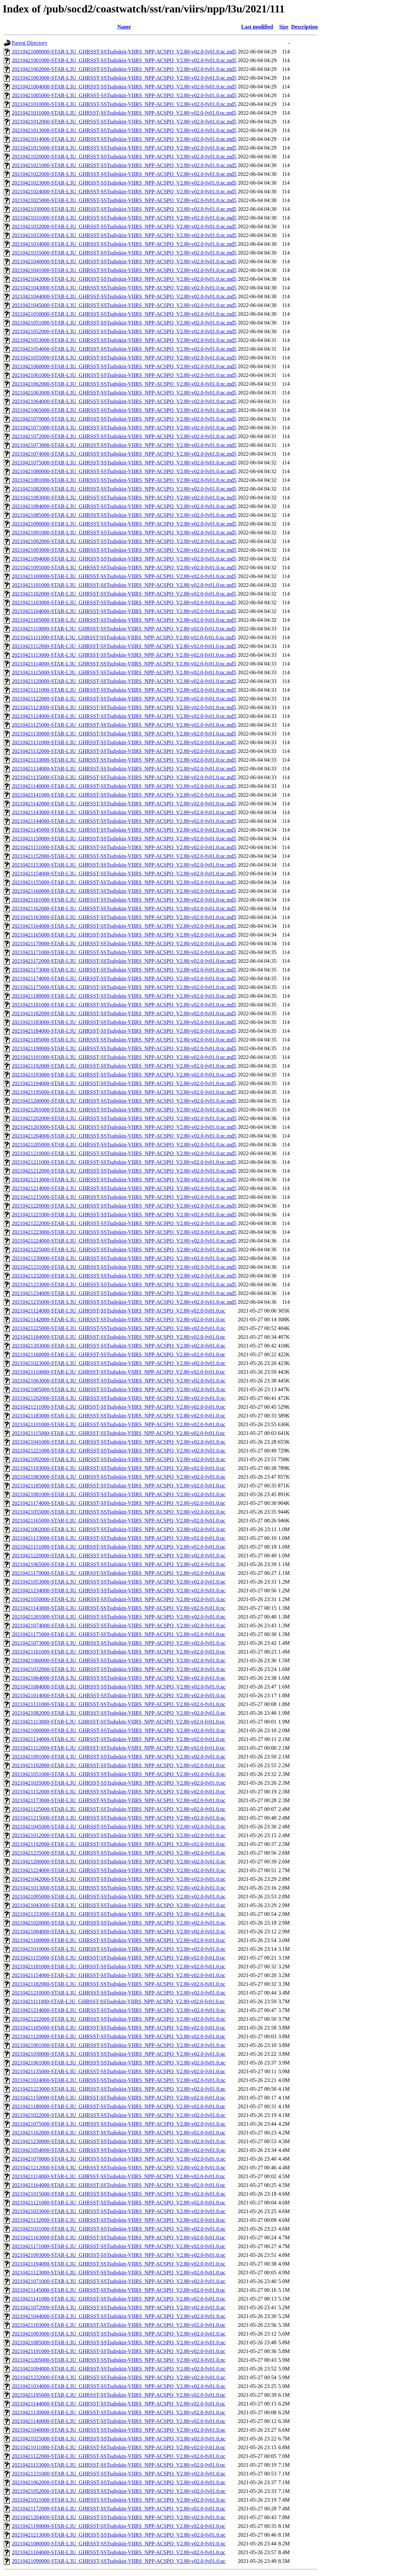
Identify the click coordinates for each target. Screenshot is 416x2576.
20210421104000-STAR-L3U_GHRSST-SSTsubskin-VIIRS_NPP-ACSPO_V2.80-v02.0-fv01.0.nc (118, 2552)
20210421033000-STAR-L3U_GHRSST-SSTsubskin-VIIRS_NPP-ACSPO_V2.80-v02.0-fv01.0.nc (118, 2211)
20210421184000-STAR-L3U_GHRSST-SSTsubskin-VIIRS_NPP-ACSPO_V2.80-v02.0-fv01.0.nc (118, 1337)
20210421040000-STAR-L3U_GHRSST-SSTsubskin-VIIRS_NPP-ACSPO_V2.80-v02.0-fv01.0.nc (118, 2430)
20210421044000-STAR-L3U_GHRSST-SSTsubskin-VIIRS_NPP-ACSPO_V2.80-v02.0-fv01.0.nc (118, 2316)
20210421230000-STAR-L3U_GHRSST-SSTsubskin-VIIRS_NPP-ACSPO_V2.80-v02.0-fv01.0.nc (118, 2141)
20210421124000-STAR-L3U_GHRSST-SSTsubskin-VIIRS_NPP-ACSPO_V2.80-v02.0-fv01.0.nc (118, 1311)
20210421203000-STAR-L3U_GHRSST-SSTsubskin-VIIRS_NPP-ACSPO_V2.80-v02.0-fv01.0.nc (118, 1346)
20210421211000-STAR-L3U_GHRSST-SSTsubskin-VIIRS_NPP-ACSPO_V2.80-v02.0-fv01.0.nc (118, 1407)
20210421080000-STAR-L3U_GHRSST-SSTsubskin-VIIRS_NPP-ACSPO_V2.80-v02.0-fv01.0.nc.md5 (124, 471)
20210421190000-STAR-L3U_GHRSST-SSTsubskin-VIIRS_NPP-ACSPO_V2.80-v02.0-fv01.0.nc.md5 (124, 1048)
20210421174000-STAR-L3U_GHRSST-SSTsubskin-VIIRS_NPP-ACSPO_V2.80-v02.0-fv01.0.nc (118, 1503)
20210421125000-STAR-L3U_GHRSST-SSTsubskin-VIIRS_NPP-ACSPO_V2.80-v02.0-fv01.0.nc (118, 1809)
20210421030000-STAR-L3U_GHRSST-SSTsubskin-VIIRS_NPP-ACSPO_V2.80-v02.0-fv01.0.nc (118, 2054)
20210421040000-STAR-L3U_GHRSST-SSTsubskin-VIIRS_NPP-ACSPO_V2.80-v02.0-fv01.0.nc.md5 (124, 261)
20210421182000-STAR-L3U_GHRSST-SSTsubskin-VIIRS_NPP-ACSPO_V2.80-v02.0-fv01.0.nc (118, 1984)
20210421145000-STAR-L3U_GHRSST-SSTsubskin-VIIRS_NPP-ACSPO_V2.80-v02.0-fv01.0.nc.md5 (124, 830)
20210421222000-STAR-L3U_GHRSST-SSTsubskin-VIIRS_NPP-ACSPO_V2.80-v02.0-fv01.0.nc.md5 (124, 1223)
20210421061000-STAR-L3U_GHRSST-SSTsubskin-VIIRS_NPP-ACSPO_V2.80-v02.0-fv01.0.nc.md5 (124, 375)
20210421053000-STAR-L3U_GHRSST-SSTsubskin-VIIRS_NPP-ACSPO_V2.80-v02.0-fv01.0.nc (118, 1582)
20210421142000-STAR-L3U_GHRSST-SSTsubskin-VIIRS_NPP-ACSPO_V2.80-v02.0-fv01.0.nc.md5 (124, 803)
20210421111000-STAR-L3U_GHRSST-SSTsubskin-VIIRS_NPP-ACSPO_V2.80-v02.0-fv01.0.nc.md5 (124, 637)
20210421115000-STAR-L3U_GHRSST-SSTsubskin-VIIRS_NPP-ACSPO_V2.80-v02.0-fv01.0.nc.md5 (124, 672)
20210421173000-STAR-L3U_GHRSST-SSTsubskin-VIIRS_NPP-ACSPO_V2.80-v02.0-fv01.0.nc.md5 (124, 970)
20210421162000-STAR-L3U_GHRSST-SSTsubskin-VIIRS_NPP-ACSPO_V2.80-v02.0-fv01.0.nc (118, 2132)
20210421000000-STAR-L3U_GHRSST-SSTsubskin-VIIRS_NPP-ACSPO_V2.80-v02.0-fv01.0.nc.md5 (124, 51)
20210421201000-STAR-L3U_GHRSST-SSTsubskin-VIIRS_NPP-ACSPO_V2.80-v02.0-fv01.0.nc (118, 1617)
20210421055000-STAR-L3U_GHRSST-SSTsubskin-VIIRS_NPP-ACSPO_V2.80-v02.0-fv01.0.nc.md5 (124, 358)
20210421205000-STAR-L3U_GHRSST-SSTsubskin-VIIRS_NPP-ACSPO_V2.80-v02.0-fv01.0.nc (118, 2360)
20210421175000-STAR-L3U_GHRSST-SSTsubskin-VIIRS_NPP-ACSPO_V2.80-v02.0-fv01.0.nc (118, 1634)
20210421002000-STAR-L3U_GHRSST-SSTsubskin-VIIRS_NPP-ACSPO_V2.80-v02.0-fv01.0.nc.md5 (124, 69)
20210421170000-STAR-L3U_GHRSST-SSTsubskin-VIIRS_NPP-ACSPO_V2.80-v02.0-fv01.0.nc (118, 1573)
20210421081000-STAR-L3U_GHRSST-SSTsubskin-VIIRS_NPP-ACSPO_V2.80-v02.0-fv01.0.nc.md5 (124, 480)
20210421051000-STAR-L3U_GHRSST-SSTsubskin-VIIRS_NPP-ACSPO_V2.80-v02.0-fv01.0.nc (118, 1774)
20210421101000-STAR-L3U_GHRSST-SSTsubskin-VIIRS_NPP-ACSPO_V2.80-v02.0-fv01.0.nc (118, 1424)
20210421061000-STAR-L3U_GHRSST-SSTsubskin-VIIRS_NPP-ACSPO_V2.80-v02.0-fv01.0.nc (118, 2063)
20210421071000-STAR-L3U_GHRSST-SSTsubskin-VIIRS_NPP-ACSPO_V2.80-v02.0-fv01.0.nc (118, 2281)
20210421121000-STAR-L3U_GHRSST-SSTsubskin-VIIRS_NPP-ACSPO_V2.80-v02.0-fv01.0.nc (118, 2202)
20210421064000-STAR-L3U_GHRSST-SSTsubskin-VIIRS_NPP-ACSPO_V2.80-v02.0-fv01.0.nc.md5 (124, 401)
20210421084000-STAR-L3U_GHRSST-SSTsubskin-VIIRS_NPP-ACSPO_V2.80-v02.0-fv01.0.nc (118, 1687)
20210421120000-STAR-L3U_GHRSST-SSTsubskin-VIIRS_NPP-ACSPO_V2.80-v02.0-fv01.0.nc (118, 2036)
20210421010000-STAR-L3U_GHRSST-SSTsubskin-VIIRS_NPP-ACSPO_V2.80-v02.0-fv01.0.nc (118, 1949)
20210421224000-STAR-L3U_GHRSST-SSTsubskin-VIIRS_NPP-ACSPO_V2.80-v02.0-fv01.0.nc (118, 1870)
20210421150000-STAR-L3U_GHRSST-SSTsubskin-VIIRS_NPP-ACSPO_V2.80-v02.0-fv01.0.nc (118, 2097)
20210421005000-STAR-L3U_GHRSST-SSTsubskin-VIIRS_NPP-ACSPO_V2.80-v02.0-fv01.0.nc (118, 1389)
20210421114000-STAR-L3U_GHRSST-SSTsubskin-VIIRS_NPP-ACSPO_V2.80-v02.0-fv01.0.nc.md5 (124, 664)
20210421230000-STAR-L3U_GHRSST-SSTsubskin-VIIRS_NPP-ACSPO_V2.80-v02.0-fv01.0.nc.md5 (124, 1258)
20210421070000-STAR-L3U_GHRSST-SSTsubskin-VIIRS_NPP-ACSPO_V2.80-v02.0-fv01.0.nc (118, 2159)
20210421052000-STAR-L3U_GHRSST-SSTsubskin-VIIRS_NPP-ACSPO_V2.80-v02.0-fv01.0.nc (118, 2491)
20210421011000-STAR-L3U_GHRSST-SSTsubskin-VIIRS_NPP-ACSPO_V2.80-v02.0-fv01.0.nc (118, 2447)
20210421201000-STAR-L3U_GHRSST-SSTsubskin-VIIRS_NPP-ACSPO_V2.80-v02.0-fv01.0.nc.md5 (124, 1109)
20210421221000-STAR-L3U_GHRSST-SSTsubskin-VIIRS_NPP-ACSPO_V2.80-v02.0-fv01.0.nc (118, 1450)
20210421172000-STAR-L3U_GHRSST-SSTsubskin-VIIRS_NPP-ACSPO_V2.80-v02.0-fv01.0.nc (118, 2508)
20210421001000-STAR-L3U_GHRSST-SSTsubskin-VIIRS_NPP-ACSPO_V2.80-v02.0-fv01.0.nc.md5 (124, 60)
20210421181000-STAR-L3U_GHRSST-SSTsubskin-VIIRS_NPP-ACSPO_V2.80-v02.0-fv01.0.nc (118, 1966)
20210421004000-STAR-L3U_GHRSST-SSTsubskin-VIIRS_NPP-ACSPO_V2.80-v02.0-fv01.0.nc (118, 1931)
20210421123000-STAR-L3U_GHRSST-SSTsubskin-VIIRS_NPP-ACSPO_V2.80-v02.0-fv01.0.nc (118, 2272)
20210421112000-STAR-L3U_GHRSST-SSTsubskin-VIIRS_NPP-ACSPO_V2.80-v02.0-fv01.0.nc (118, 1748)
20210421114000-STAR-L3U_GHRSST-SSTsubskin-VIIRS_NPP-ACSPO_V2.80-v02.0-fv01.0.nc (118, 2176)
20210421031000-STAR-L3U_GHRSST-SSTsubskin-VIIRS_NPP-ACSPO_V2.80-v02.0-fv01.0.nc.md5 (124, 218)
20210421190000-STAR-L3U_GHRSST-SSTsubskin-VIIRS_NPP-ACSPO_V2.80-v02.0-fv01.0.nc (118, 2526)
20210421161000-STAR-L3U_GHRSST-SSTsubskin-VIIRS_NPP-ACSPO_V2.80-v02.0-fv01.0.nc (118, 1652)
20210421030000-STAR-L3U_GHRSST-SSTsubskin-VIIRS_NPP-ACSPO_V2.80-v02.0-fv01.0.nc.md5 (124, 209)
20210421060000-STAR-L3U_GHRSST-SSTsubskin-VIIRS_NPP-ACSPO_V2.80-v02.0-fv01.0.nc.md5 (124, 366)
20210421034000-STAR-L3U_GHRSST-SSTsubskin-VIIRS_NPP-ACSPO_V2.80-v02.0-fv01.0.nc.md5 (124, 244)
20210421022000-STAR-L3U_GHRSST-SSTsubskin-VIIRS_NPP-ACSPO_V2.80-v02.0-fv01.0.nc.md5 (124, 174)
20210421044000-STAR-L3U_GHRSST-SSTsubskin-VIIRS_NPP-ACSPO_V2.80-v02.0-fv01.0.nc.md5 (124, 296)
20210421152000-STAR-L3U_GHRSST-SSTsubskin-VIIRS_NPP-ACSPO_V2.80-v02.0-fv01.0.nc (118, 1791)
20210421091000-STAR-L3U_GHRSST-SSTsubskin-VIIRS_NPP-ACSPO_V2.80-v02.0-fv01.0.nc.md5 (124, 532)
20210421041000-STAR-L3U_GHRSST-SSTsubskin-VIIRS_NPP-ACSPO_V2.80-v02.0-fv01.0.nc (118, 1442)
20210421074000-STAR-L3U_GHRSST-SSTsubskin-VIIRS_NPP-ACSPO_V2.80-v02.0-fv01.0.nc (118, 1625)
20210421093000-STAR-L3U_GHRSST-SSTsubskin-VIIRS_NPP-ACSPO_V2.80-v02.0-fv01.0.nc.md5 (124, 550)
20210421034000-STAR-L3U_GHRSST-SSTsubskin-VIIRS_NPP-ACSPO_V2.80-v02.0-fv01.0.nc (118, 2386)
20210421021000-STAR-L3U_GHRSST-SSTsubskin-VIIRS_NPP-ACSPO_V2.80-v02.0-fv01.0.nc (118, 2500)
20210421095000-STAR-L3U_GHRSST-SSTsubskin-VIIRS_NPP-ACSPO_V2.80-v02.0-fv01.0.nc (118, 1896)
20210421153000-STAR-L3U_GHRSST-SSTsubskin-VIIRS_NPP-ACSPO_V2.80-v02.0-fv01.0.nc (118, 2465)
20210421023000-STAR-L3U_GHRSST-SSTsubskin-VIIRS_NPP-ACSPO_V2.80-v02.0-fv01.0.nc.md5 (124, 183)
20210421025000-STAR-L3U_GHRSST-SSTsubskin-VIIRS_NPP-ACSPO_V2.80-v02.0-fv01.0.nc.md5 (124, 200)
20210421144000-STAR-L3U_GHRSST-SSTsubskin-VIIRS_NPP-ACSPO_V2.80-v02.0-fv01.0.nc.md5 (124, 821)
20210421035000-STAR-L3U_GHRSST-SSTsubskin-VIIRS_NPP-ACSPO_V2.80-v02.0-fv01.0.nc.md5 (124, 253)
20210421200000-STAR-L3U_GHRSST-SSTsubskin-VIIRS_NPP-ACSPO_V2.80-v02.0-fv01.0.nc (118, 1861)
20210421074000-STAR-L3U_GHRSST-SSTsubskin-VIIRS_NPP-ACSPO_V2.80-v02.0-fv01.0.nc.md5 (124, 454)
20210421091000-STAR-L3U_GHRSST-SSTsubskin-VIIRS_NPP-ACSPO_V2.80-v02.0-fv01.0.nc (118, 1756)
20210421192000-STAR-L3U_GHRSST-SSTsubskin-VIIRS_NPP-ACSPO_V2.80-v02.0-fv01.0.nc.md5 (124, 1066)
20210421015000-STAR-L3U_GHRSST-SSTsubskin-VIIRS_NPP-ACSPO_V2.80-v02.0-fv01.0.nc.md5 (124, 148)
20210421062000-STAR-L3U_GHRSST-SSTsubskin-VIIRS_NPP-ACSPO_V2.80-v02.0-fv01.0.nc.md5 (124, 384)
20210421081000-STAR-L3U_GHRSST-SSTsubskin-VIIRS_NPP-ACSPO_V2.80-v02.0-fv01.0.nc (118, 1494)
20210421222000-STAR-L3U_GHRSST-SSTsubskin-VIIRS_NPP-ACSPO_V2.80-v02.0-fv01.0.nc (118, 2019)
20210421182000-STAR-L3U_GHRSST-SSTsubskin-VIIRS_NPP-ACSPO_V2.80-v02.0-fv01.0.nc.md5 (124, 1013)
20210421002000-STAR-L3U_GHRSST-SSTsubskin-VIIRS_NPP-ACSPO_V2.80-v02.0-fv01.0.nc (118, 1529)
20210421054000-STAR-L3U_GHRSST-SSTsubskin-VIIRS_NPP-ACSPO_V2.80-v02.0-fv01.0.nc (118, 2150)
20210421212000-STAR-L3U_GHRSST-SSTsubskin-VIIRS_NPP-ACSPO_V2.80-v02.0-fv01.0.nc (118, 2167)
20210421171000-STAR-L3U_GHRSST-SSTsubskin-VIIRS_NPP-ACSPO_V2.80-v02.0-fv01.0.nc (118, 2246)
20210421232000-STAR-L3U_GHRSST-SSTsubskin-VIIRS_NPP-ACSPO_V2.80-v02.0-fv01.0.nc (118, 2377)
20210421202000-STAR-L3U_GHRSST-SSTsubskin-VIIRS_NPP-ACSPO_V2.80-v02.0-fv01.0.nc (118, 1398)
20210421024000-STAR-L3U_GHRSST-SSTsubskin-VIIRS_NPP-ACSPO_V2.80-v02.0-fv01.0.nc (118, 2080)
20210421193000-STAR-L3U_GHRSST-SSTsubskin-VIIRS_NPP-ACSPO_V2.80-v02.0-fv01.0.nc (118, 1468)
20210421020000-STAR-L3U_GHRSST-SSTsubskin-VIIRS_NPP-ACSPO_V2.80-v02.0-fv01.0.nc (118, 1923)
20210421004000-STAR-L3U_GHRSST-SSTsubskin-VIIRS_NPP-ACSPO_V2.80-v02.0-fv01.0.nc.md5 (124, 86)
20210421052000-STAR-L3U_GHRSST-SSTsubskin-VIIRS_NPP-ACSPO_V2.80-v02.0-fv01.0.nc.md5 (124, 331)
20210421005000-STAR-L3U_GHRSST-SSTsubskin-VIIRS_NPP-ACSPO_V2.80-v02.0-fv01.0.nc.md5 (124, 95)
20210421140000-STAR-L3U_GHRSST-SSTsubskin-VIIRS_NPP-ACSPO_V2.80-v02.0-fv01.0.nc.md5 (124, 786)
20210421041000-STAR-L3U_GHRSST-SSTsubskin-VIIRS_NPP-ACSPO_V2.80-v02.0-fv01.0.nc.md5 (124, 270)
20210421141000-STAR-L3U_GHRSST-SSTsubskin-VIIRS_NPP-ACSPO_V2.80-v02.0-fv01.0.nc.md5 (124, 795)
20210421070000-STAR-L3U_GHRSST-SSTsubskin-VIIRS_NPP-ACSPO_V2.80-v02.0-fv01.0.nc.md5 (124, 419)
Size (284, 27)
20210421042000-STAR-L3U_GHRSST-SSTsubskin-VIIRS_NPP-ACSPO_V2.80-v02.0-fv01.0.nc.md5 (124, 279)
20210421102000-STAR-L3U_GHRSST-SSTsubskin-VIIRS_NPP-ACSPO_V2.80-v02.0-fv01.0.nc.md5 (124, 594)
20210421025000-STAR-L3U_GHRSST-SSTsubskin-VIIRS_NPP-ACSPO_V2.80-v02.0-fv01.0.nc (118, 2438)
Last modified (257, 27)
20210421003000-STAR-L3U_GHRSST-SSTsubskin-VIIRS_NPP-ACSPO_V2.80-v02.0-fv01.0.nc (118, 2334)
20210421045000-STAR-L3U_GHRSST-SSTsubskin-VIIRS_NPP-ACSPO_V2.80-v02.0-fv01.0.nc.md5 (124, 305)
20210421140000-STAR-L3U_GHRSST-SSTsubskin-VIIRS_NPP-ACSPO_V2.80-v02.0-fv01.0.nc (118, 2421)
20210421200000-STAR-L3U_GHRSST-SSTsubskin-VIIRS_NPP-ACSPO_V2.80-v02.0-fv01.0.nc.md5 (124, 1101)
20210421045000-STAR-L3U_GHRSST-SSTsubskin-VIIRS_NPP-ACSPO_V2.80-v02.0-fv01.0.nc (118, 1826)
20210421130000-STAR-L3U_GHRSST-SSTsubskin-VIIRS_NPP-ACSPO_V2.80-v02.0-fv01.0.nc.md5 (124, 733)
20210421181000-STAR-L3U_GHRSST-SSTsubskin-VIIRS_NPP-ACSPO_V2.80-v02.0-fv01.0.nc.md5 (124, 1005)
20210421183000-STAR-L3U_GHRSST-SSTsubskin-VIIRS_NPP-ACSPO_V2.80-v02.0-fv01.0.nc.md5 (124, 1022)
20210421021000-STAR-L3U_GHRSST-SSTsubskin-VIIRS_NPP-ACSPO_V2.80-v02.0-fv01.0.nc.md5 (124, 165)
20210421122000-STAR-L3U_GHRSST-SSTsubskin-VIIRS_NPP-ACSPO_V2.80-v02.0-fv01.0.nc (118, 2456)
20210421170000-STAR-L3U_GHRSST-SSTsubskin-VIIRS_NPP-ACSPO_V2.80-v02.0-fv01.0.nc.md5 (124, 943)
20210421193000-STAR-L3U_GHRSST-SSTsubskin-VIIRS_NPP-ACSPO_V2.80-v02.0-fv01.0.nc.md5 (124, 1074)
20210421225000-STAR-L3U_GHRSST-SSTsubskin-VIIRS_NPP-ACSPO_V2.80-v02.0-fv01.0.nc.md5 (124, 1249)
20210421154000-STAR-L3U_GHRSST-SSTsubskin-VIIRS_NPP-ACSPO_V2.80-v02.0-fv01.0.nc (118, 1975)
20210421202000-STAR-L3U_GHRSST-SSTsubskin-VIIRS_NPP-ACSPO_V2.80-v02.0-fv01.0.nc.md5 (124, 1118)
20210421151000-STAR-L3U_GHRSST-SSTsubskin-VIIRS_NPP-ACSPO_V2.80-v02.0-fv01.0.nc (118, 1547)
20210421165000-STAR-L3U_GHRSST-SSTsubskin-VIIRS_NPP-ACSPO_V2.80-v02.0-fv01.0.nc (118, 1520)
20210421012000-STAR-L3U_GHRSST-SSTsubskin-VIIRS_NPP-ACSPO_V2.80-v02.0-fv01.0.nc (118, 1835)
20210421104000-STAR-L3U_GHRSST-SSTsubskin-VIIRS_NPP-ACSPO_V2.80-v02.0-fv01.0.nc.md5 (124, 611)
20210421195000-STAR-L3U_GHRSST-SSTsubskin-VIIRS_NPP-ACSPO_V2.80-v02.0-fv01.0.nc (118, 2395)
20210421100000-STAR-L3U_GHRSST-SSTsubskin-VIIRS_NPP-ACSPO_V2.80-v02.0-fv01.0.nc (118, 1940)
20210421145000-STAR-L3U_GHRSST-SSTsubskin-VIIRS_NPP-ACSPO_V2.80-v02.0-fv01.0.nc (118, 2290)
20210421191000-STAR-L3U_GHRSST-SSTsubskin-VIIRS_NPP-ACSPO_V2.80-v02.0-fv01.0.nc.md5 (124, 1057)
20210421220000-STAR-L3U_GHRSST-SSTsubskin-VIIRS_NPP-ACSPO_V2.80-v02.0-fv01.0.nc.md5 (124, 1206)
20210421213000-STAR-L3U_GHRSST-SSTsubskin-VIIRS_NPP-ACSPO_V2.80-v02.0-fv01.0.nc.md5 (124, 1179)
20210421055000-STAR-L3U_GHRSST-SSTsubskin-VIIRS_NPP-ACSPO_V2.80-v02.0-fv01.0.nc (118, 1512)
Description (304, 27)
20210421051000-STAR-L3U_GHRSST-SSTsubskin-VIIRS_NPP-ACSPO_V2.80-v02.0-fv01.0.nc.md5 (124, 323)
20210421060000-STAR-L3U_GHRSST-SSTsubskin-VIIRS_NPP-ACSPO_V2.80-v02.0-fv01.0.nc (118, 1660)
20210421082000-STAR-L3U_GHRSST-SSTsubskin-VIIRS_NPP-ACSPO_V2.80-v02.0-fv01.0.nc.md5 (124, 489)
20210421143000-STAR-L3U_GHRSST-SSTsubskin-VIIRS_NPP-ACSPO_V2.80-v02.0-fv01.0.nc (118, 1608)
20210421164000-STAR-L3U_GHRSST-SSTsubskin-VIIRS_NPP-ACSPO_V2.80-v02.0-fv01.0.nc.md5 (124, 926)
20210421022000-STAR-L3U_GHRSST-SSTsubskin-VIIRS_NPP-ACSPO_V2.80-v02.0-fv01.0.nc (118, 2115)
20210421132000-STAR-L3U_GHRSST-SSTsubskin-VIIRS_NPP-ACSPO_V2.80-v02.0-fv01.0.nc (118, 2220)
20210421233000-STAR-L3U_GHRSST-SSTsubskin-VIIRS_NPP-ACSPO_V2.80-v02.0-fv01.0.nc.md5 (124, 1284)
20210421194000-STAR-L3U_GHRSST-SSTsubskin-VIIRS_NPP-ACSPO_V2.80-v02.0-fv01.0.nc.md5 (124, 1083)
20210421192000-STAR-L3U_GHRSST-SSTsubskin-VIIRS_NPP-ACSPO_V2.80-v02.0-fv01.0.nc (118, 1844)
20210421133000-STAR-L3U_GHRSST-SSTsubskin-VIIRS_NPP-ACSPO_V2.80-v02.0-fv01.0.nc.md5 (124, 760)
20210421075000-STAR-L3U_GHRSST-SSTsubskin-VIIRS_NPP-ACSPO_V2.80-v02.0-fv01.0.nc (118, 2124)
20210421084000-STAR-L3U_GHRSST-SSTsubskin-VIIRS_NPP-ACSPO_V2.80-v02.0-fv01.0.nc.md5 (124, 506)
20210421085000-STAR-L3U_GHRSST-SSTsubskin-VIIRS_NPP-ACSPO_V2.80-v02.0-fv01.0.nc (118, 2342)
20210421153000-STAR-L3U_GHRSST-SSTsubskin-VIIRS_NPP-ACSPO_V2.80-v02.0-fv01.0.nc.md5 (124, 865)
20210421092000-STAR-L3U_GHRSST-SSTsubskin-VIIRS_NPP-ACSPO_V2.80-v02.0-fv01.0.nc (118, 1459)
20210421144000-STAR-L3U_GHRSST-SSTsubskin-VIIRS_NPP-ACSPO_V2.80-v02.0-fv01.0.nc (118, 2404)
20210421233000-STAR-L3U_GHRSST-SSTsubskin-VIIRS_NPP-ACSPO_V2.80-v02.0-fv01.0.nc (118, 1914)
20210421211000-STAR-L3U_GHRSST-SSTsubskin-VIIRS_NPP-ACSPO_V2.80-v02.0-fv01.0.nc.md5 (124, 1162)
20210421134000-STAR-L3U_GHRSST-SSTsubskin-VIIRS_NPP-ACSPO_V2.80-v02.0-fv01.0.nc (118, 1739)
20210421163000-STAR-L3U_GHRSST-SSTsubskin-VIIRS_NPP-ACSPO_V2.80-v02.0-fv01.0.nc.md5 (124, 917)
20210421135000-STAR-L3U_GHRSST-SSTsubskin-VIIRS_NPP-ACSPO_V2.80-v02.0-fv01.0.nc (118, 2071)
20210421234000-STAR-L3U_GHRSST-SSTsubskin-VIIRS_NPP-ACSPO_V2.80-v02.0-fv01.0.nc (118, 1590)
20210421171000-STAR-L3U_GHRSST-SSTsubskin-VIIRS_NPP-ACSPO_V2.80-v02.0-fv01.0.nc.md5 (124, 952)
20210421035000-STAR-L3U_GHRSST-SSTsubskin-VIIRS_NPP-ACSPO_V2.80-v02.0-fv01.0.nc (118, 1783)
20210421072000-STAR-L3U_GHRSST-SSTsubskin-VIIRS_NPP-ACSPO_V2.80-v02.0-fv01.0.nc (118, 2307)
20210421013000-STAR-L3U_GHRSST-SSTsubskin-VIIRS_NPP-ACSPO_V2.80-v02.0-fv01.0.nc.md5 (124, 130)
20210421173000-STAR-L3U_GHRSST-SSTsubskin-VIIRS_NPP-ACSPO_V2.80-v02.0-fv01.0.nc (118, 1800)
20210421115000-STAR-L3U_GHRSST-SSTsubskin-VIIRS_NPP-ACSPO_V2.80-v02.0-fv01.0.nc (118, 1433)
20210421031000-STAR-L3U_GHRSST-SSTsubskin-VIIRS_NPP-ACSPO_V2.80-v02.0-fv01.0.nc (118, 2229)
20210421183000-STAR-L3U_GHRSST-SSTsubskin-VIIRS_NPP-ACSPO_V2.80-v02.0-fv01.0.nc (118, 1415)
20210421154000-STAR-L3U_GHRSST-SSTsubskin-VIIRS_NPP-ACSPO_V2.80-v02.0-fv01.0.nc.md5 (124, 873)
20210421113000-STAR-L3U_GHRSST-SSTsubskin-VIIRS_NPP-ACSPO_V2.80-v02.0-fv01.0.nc (118, 1722)
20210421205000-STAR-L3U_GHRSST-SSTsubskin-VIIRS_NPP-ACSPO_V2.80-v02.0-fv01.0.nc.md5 (124, 1144)
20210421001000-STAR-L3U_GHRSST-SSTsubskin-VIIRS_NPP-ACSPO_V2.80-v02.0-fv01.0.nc (118, 2045)
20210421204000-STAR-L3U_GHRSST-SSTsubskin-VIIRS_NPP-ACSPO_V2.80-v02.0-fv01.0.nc (118, 2517)
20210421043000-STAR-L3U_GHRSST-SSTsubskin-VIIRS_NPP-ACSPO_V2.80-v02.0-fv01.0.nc (118, 1905)
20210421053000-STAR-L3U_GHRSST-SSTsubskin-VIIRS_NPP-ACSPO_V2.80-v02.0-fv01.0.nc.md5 (124, 340)
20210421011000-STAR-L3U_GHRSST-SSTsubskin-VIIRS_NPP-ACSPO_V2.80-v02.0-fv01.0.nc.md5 (124, 113)
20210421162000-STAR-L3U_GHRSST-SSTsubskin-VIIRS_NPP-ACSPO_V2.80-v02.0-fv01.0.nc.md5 (124, 908)
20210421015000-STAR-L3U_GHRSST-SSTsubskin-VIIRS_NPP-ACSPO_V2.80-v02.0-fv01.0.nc (118, 2194)
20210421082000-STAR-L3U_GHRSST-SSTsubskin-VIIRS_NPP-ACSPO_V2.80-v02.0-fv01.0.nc (118, 1713)
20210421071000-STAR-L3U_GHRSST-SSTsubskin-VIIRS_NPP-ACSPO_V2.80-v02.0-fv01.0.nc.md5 (124, 427)
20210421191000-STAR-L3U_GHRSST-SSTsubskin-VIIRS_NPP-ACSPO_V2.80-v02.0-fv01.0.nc (118, 2351)
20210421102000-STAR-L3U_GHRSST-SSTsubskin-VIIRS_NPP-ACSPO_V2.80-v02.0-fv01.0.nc (118, 1765)
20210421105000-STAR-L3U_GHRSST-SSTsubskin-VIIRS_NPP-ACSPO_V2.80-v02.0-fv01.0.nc (118, 2028)
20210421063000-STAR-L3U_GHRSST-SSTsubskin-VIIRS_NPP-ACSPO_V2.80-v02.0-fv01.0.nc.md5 (124, 392)
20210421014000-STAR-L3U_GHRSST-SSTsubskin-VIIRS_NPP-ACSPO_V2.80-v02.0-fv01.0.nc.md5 (124, 139)
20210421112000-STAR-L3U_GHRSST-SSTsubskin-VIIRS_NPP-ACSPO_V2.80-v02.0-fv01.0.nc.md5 (124, 646)
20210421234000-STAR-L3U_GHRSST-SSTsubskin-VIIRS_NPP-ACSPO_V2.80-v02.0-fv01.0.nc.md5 (124, 1293)
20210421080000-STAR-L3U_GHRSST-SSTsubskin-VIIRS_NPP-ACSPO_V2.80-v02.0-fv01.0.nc (118, 2543)
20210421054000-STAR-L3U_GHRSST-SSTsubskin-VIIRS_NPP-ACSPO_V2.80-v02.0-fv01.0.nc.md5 (124, 349)
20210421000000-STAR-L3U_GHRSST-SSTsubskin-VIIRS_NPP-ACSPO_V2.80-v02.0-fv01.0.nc (118, 1730)
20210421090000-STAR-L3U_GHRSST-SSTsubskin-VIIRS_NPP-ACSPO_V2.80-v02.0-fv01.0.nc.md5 (124, 524)
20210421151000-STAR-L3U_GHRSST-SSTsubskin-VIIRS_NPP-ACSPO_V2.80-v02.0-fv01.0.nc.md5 (124, 847)
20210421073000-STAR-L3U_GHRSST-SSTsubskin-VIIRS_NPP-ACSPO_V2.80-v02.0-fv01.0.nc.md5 (124, 445)
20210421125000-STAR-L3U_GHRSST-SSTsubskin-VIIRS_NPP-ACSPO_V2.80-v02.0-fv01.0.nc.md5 (124, 725)
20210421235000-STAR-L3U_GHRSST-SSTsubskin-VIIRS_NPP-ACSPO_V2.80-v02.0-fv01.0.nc (118, 1853)
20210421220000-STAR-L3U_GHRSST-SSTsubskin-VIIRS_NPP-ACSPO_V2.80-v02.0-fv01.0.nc (118, 1555)
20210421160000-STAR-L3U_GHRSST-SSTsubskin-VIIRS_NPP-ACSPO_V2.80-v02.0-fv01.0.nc (118, 1354)
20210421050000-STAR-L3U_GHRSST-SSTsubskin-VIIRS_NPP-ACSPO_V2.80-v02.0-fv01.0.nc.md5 (124, 314)
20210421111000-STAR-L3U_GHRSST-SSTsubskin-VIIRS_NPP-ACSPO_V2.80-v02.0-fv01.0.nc (118, 2001)
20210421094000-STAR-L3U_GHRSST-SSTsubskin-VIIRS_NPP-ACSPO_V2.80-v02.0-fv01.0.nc (118, 2369)
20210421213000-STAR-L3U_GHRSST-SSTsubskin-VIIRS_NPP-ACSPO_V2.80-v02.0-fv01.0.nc (118, 2535)
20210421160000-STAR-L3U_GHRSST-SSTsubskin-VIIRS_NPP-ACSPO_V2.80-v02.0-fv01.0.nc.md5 (124, 891)
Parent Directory (29, 43)
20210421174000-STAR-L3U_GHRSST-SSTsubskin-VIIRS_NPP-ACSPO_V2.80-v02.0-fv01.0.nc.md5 (124, 978)
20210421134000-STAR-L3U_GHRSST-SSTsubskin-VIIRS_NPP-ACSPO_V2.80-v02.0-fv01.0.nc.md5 (124, 768)
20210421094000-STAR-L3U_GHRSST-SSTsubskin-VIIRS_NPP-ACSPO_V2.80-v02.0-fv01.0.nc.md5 (124, 559)
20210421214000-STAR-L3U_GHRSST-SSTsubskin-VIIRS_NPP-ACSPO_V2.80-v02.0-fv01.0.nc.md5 (124, 1188)
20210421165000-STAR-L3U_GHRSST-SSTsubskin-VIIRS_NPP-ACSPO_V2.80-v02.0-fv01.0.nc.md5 (124, 935)
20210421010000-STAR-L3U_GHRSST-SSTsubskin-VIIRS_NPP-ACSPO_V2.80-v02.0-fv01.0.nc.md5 (124, 104)
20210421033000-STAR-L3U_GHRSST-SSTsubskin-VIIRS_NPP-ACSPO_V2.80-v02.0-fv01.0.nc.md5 (124, 235)
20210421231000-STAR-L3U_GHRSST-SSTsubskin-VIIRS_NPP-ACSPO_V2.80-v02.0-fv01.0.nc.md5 (124, 1267)
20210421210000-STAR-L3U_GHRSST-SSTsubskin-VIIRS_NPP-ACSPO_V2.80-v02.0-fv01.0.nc (118, 1993)
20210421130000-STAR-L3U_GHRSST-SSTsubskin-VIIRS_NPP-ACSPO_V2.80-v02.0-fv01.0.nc (118, 2412)
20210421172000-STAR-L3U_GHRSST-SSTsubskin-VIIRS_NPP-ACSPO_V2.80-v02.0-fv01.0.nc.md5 (124, 961)
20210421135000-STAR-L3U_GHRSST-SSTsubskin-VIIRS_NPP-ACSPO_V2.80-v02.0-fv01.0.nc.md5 (124, 777)
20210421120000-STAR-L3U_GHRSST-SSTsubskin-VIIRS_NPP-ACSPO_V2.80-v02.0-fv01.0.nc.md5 (124, 681)
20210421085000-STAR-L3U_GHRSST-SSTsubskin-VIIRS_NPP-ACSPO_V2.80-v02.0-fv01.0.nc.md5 (124, 515)
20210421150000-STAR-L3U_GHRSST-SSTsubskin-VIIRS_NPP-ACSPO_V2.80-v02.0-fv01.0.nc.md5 (124, 838)
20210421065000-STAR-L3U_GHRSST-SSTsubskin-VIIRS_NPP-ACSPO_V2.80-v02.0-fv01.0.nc (118, 1564)
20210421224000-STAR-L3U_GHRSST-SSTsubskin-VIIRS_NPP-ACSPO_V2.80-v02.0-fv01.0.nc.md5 (124, 1241)
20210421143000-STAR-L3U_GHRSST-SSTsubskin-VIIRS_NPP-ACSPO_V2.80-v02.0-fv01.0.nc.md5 (124, 812)
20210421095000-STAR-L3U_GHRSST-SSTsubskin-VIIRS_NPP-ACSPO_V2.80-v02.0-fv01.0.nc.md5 (124, 567)
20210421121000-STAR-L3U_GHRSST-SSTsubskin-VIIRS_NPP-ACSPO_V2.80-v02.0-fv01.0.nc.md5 (124, 690)
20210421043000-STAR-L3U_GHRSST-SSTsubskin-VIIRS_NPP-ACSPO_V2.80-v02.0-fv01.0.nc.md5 (124, 288)
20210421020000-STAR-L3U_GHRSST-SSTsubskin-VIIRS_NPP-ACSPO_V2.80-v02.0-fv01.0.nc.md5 (124, 156)
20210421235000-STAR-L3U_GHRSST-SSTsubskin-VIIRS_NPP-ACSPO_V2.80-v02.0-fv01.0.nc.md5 (124, 1302)
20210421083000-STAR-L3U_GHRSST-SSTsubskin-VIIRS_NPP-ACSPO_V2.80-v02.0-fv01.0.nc (118, 1477)
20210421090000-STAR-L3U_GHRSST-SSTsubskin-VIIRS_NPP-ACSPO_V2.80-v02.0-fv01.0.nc (118, 2561)
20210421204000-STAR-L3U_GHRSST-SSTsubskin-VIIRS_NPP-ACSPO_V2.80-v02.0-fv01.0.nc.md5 (124, 1136)
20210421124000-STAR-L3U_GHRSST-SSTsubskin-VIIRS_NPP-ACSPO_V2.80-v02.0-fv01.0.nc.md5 (124, 716)
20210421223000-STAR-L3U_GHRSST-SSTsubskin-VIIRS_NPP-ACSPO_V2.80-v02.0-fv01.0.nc (118, 2089)
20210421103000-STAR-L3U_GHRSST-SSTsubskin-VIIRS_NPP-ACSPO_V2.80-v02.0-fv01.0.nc (118, 2325)
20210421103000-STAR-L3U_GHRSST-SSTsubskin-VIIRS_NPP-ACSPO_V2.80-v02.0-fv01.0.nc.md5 (124, 602)
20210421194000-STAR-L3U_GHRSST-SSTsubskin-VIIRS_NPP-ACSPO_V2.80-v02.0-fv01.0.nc (118, 2264)
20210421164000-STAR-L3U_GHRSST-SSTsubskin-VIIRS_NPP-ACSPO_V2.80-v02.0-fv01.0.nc (118, 2185)
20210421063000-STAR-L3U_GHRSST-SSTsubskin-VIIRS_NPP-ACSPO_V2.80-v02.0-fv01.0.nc (118, 1381)
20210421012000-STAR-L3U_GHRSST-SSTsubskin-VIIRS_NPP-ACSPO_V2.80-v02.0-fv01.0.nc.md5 (124, 121)
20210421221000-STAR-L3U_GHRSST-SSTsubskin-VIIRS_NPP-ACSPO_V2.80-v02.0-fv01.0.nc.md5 (124, 1214)
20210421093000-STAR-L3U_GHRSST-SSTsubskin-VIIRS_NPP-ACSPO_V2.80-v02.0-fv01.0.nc (118, 2255)
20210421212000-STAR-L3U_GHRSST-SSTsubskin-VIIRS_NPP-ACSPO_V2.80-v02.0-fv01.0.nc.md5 (124, 1171)
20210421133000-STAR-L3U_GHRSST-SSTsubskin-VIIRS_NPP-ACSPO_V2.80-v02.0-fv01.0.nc (118, 1538)
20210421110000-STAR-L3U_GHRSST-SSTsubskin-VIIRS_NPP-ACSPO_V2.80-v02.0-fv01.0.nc (118, 1372)
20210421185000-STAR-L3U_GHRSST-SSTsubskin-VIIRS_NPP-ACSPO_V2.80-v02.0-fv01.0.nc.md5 (124, 1040)
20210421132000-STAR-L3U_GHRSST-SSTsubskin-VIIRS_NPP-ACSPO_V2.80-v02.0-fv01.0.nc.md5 (124, 751)
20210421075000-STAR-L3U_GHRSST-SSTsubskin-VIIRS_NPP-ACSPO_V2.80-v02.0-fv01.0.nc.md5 (124, 462)
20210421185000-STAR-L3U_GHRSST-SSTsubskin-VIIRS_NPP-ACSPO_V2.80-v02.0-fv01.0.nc (118, 1485)
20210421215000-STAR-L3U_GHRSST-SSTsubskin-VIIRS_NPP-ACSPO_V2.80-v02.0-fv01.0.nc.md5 (124, 1197)
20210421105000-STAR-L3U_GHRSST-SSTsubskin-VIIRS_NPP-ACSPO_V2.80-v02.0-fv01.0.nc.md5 (124, 620)
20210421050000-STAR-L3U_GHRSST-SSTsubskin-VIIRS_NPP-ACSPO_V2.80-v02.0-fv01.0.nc (118, 1599)
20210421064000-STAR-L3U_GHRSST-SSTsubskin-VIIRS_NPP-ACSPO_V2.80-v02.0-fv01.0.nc (118, 1678)
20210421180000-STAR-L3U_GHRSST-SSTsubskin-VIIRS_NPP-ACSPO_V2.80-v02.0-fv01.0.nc (118, 2106)
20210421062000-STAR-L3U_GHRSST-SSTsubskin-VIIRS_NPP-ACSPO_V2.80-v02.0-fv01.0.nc (118, 2482)
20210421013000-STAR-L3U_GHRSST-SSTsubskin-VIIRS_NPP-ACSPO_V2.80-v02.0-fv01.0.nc (118, 1888)
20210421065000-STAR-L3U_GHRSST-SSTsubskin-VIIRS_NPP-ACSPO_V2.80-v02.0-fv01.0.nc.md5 (124, 410)
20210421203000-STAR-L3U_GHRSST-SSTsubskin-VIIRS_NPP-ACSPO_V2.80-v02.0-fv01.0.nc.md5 (124, 1127)
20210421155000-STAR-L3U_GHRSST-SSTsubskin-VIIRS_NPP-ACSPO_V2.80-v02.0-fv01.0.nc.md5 (124, 882)
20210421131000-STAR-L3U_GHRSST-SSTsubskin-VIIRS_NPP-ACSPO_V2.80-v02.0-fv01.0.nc (118, 1704)
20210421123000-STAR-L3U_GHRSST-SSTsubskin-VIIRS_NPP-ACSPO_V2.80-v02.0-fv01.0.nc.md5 (124, 707)
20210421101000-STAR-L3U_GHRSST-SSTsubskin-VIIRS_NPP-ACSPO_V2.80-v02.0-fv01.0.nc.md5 (124, 585)
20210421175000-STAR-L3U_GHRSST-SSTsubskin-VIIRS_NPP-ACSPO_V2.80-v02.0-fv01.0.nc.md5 (124, 987)
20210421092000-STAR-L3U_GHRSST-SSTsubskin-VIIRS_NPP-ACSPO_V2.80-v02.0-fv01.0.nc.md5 (124, 541)
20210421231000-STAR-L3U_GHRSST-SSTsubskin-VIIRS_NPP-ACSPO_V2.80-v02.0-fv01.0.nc (118, 2473)
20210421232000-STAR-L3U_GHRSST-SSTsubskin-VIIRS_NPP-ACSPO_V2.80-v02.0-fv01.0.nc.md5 (124, 1276)
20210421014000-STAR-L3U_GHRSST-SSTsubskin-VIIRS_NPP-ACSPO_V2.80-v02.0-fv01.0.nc (118, 1695)
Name (124, 27)
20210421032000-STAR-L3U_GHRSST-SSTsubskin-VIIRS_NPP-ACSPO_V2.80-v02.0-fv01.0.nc (118, 1669)
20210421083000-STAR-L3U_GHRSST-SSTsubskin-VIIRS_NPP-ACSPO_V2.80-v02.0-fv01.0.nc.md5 (124, 497)
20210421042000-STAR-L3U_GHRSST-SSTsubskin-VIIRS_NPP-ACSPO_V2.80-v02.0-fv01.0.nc (118, 1879)
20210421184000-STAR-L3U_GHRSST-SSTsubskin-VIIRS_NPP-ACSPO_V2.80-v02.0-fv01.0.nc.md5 (124, 1031)
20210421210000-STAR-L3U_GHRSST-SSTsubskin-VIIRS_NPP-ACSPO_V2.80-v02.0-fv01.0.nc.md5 (124, 1153)
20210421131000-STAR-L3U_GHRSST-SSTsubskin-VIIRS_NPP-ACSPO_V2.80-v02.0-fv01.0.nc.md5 (124, 742)
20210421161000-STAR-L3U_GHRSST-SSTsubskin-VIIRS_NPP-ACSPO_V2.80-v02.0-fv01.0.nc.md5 (124, 900)
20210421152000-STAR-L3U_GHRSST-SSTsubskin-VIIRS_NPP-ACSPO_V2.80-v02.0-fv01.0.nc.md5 (124, 856)
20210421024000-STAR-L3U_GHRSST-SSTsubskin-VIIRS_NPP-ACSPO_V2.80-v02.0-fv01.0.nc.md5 (124, 191)
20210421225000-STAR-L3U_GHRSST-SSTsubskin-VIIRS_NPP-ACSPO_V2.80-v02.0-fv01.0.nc (118, 1328)
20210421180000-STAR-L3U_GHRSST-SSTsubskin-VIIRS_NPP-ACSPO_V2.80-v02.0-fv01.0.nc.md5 (124, 996)
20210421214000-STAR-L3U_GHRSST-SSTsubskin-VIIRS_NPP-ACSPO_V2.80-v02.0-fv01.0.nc (118, 2010)
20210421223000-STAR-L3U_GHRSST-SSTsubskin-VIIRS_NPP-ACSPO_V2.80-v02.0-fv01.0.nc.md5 (124, 1232)
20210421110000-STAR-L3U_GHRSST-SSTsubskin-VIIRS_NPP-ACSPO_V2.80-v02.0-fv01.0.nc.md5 (124, 629)
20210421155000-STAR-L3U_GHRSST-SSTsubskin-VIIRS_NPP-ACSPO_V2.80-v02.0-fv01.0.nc (118, 1958)
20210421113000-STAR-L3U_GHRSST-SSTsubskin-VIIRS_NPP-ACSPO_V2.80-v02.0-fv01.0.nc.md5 (124, 655)
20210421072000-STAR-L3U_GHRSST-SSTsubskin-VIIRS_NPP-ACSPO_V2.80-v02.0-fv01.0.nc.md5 (124, 436)
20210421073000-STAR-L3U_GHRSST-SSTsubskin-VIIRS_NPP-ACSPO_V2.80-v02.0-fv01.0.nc (118, 1643)
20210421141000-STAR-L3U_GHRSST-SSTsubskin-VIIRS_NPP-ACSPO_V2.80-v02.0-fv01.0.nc (118, 2299)
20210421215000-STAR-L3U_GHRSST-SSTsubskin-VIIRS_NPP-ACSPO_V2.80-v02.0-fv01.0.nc (118, 1818)
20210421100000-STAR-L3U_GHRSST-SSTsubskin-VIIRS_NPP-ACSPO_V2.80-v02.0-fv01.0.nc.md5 (124, 576)
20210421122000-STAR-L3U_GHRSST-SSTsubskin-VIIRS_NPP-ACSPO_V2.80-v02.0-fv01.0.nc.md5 (124, 699)
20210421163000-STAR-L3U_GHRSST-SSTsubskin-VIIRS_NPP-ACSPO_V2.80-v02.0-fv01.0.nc (118, 2237)
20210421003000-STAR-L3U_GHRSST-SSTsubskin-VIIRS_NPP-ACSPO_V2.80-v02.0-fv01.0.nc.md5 (124, 78)
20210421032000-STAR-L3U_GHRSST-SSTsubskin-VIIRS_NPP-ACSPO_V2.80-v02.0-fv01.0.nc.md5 (124, 226)
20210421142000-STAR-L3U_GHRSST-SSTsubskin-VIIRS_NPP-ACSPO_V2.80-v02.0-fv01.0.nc (118, 1319)
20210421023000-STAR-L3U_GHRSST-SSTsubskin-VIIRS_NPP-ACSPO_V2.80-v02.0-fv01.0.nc (118, 1363)
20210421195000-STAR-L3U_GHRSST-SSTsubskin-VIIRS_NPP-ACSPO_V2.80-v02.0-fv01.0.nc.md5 (124, 1092)
